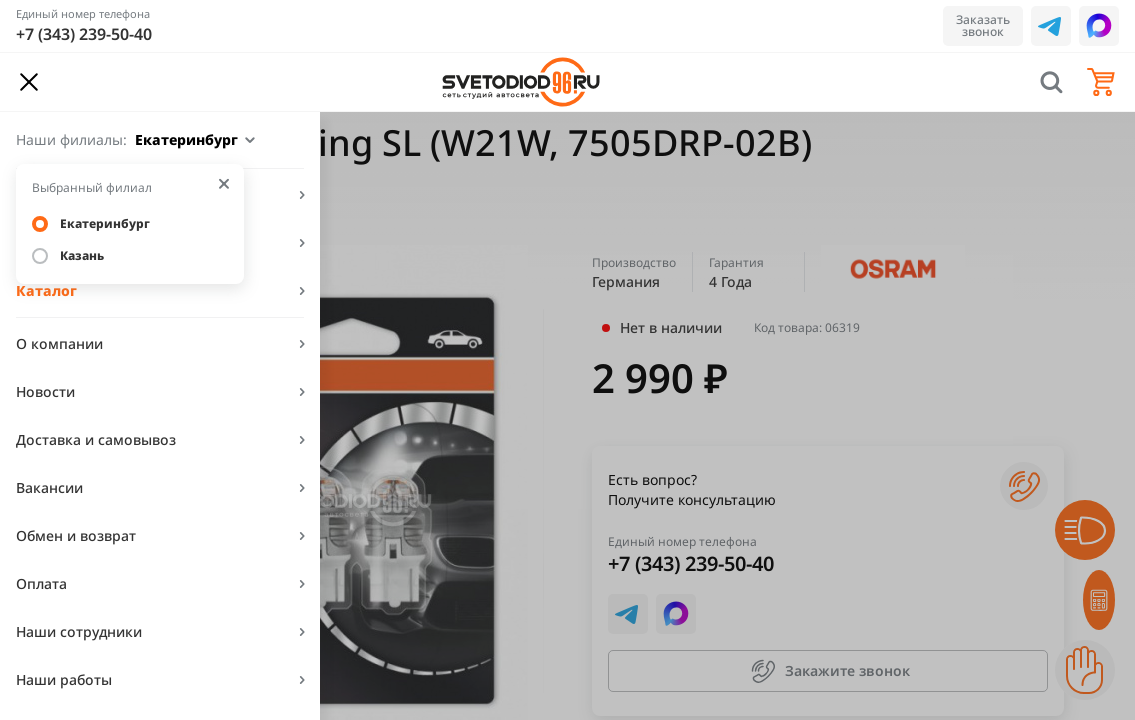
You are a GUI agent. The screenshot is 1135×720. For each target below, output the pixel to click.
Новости (45, 391)
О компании (59, 343)
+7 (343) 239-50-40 (84, 34)
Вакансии (49, 487)
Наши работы (64, 679)
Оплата (41, 583)
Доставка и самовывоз (96, 439)
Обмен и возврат (76, 535)
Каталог (46, 290)
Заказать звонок (983, 25)
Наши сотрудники (79, 631)
